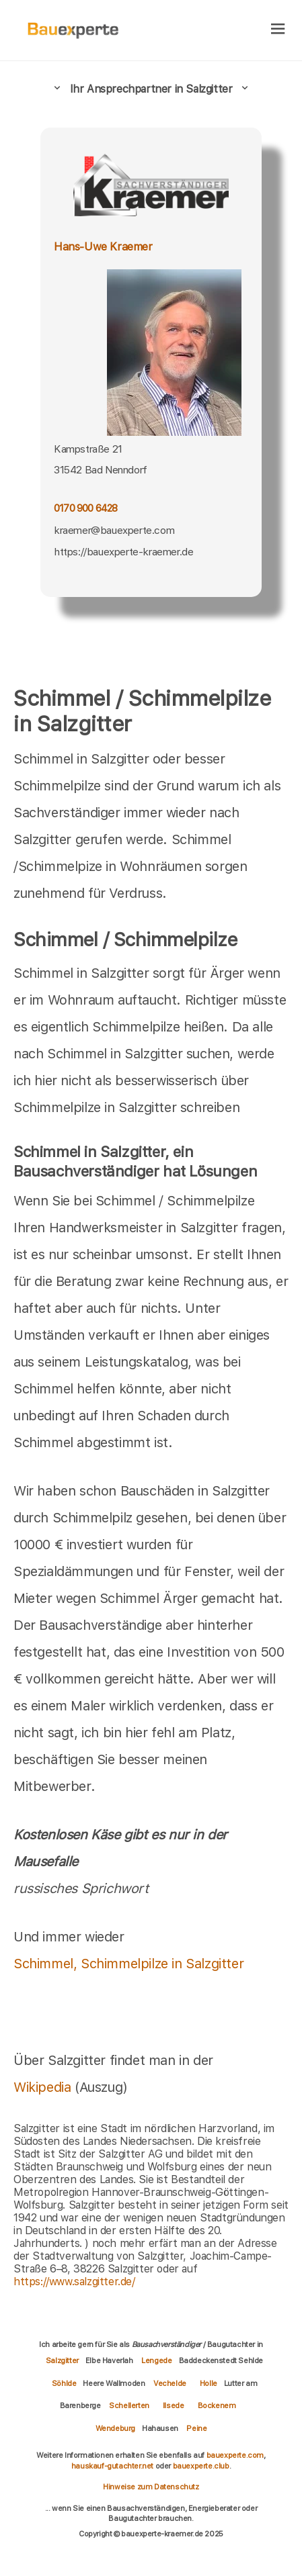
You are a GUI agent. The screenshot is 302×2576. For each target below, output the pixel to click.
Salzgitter (62, 2360)
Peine (196, 2428)
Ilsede (173, 2405)
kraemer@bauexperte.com (114, 530)
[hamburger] (278, 30)
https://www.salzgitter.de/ (74, 2281)
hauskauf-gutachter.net (112, 2466)
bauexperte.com (235, 2455)
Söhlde (64, 2383)
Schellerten (129, 2405)
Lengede (156, 2360)
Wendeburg (115, 2428)
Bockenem (217, 2405)
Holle (208, 2383)
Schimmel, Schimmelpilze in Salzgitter (128, 1964)
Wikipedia (44, 2087)
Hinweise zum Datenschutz (150, 2486)
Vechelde (169, 2383)
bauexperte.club (201, 2466)
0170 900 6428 (86, 508)
